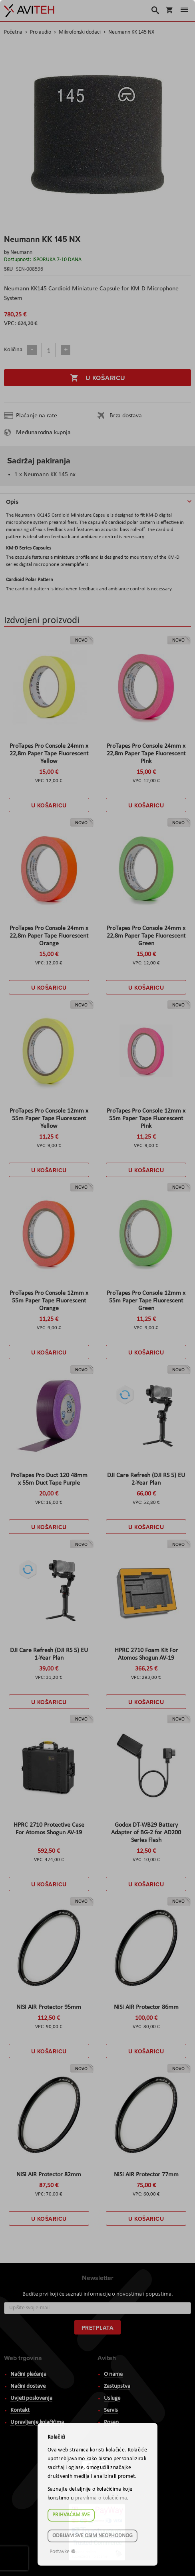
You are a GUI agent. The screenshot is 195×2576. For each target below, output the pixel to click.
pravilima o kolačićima (101, 2498)
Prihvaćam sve (71, 2515)
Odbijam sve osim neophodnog (92, 2536)
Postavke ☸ (63, 2552)
